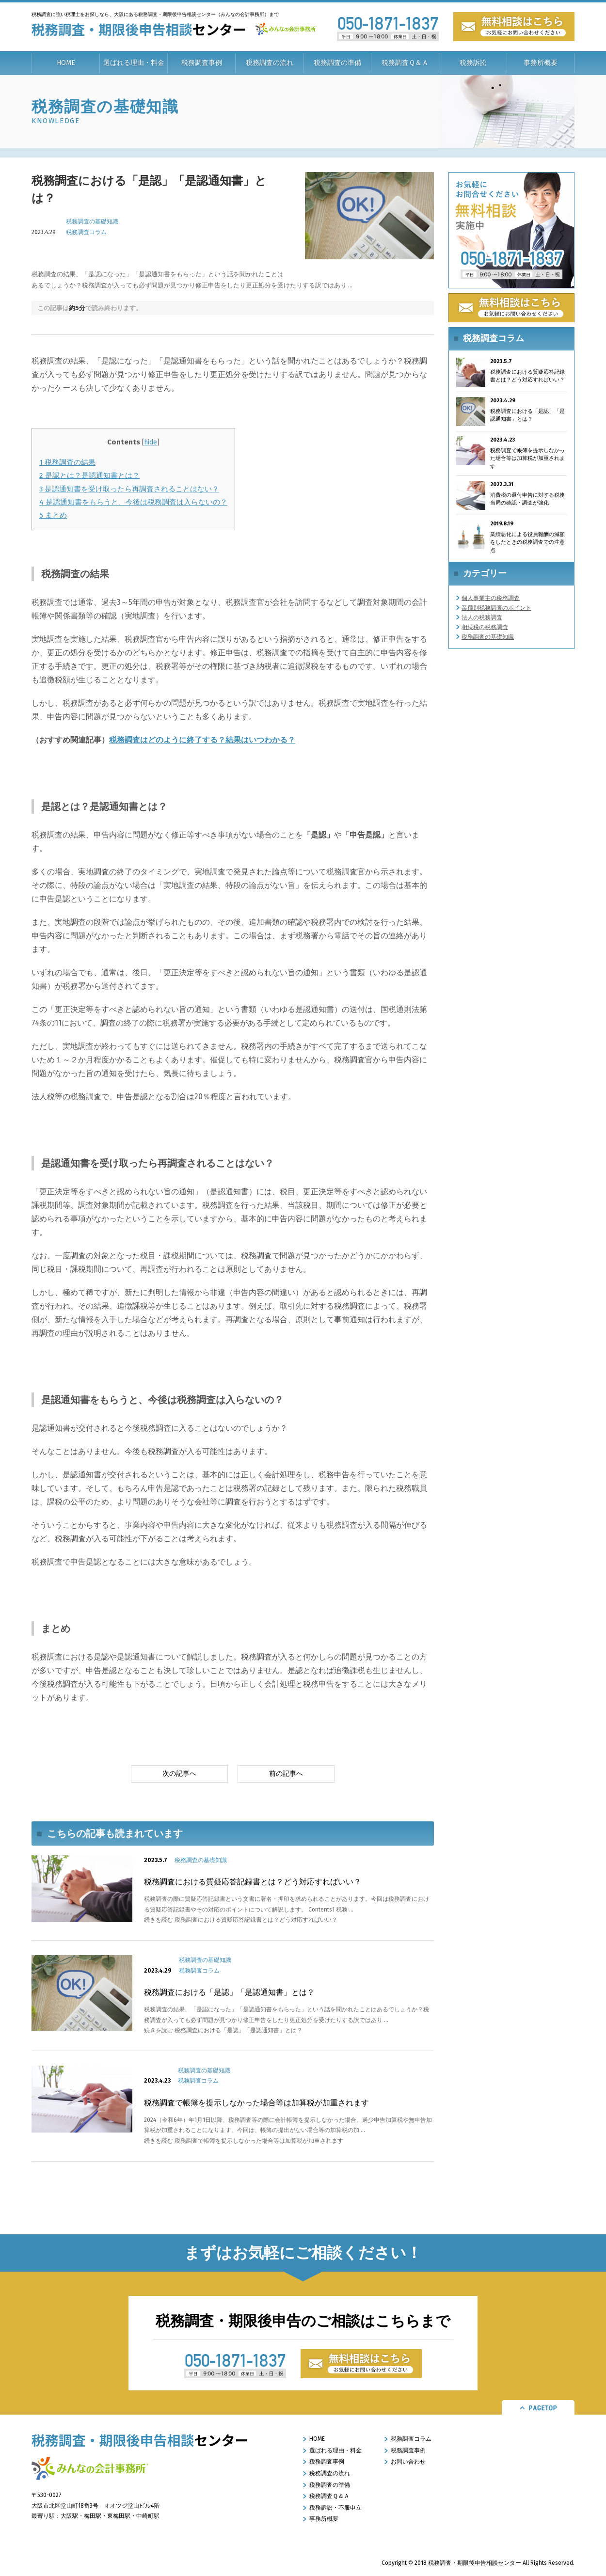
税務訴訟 (473, 63)
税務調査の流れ (269, 63)
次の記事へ (179, 1774)
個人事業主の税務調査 (491, 598)
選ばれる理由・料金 (133, 63)
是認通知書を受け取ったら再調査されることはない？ (129, 489)
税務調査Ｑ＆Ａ (405, 63)
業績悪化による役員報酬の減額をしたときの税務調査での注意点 (527, 542)
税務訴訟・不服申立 (335, 2507)
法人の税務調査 (482, 617)
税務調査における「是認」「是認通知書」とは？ (229, 1992)
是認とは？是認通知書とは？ (89, 475)
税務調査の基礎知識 (92, 221)
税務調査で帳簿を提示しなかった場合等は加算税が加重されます (256, 2102)
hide (150, 442)
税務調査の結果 (67, 462)
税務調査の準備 (337, 63)
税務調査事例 (201, 63)
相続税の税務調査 (485, 627)
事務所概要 (541, 63)
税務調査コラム (86, 232)
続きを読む (240, 1919)
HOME (66, 63)
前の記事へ (286, 1774)
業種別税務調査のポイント (496, 607)
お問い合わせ (408, 2461)
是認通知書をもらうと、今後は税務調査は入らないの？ (133, 502)
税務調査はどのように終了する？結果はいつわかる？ (202, 739)
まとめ (53, 515)
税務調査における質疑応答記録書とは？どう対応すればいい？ (252, 1881)
